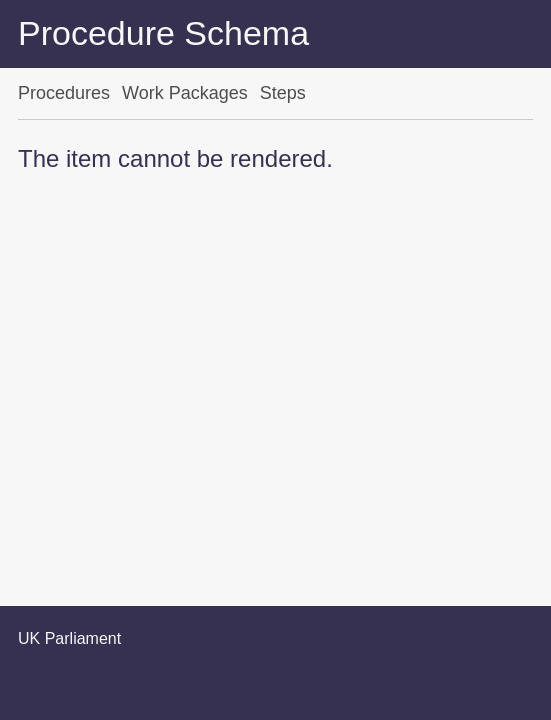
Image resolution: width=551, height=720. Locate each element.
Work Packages (185, 93)
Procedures (64, 93)
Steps (283, 93)
